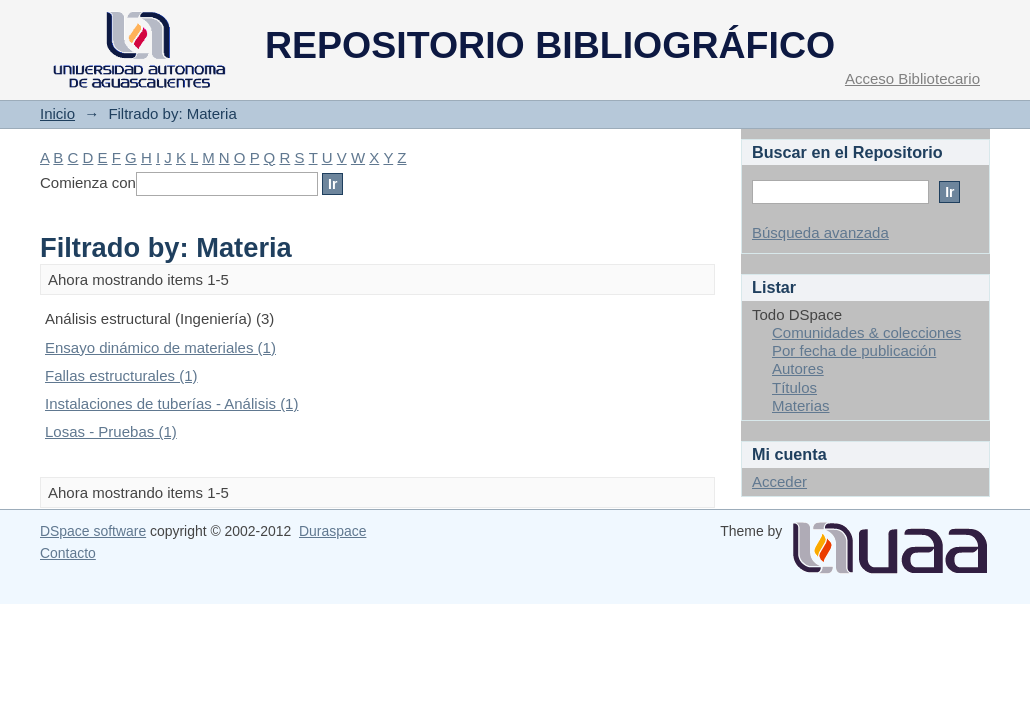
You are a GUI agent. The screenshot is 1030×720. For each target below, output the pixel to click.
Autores (798, 368)
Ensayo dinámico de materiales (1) (160, 347)
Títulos (794, 387)
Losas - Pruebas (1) (111, 431)
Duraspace (332, 531)
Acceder (779, 481)
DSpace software (93, 531)
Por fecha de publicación (854, 350)
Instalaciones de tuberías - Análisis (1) (171, 403)
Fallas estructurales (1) (121, 375)
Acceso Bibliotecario (912, 78)
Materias (801, 405)
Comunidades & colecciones (866, 332)
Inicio (57, 113)
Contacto (68, 553)
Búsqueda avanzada (820, 232)
